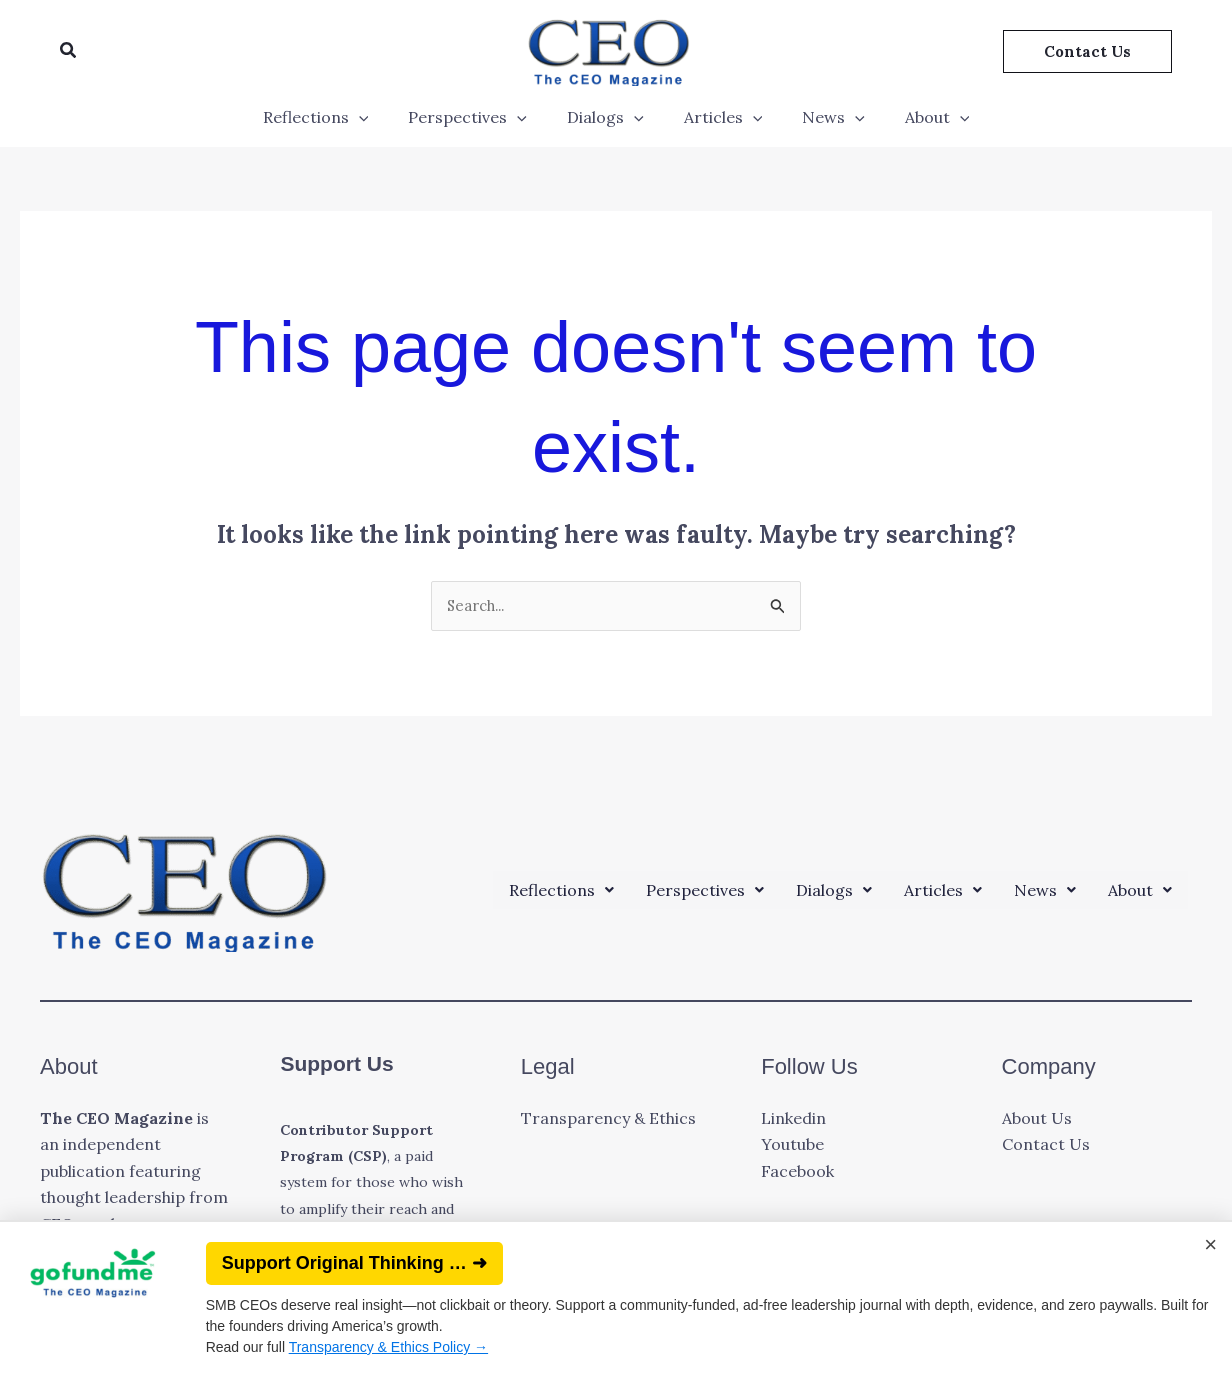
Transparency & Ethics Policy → (388, 1347)
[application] (379, 117)
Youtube (792, 1147)
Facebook (797, 1173)
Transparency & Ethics (608, 1120)
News (821, 117)
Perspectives (479, 117)
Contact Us (1046, 1147)
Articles (719, 117)
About (917, 117)
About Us (1037, 1120)
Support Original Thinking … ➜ (354, 1263)
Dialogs (609, 117)
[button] (69, 51)
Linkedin (793, 1120)
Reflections (336, 117)
